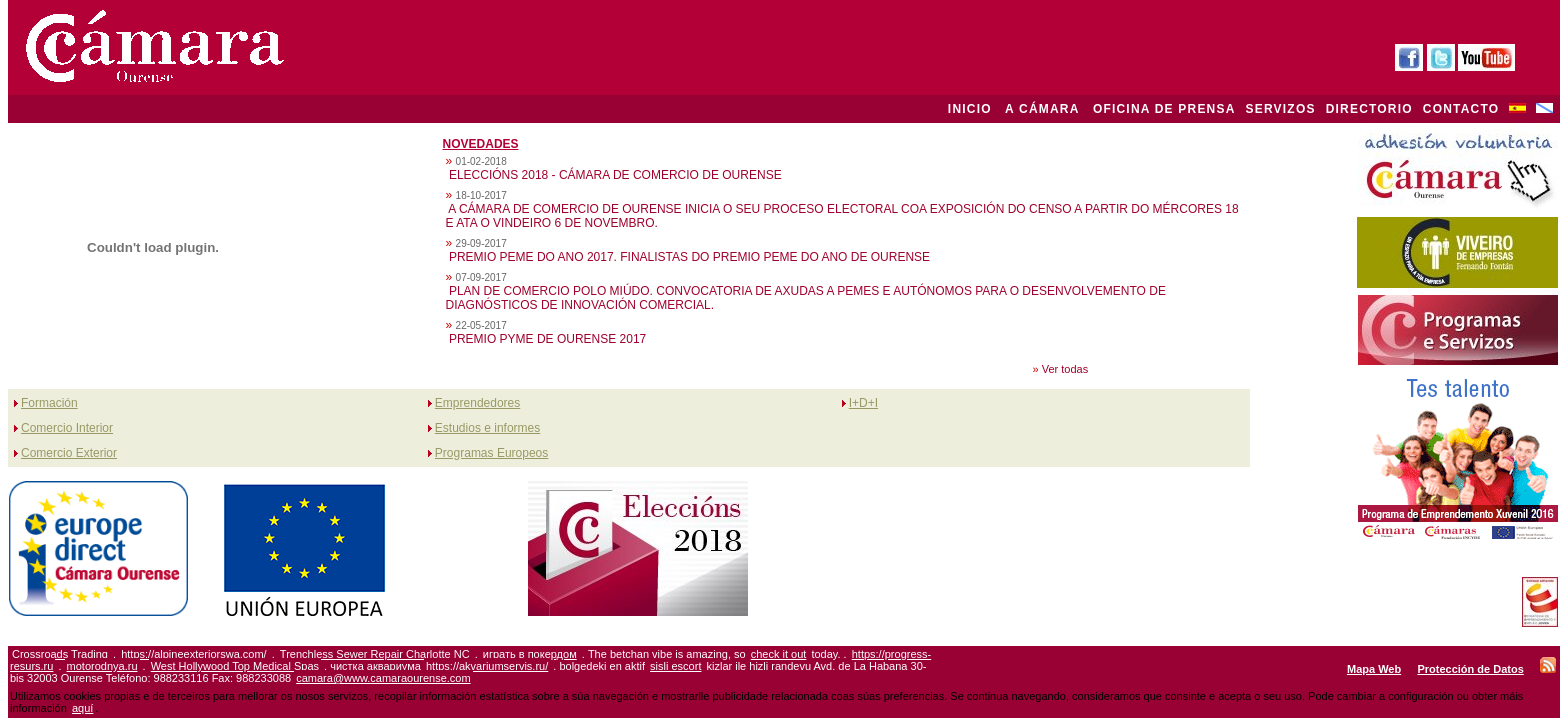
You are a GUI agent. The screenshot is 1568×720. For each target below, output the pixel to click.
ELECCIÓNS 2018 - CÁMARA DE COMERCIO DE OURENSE (615, 175)
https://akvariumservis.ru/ (487, 666)
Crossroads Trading (60, 654)
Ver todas (1065, 369)
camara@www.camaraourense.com (383, 678)
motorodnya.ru (102, 666)
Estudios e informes (487, 428)
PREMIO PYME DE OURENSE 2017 (547, 339)
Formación (49, 403)
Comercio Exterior (69, 453)
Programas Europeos (491, 453)
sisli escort (675, 666)
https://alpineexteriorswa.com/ (194, 654)
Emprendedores (477, 403)
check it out (779, 654)
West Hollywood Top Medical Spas (235, 666)
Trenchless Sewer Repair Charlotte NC (375, 654)
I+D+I (863, 403)
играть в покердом (530, 654)
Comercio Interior (67, 428)
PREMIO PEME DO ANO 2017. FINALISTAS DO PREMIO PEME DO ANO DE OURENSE (689, 257)
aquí (82, 708)
